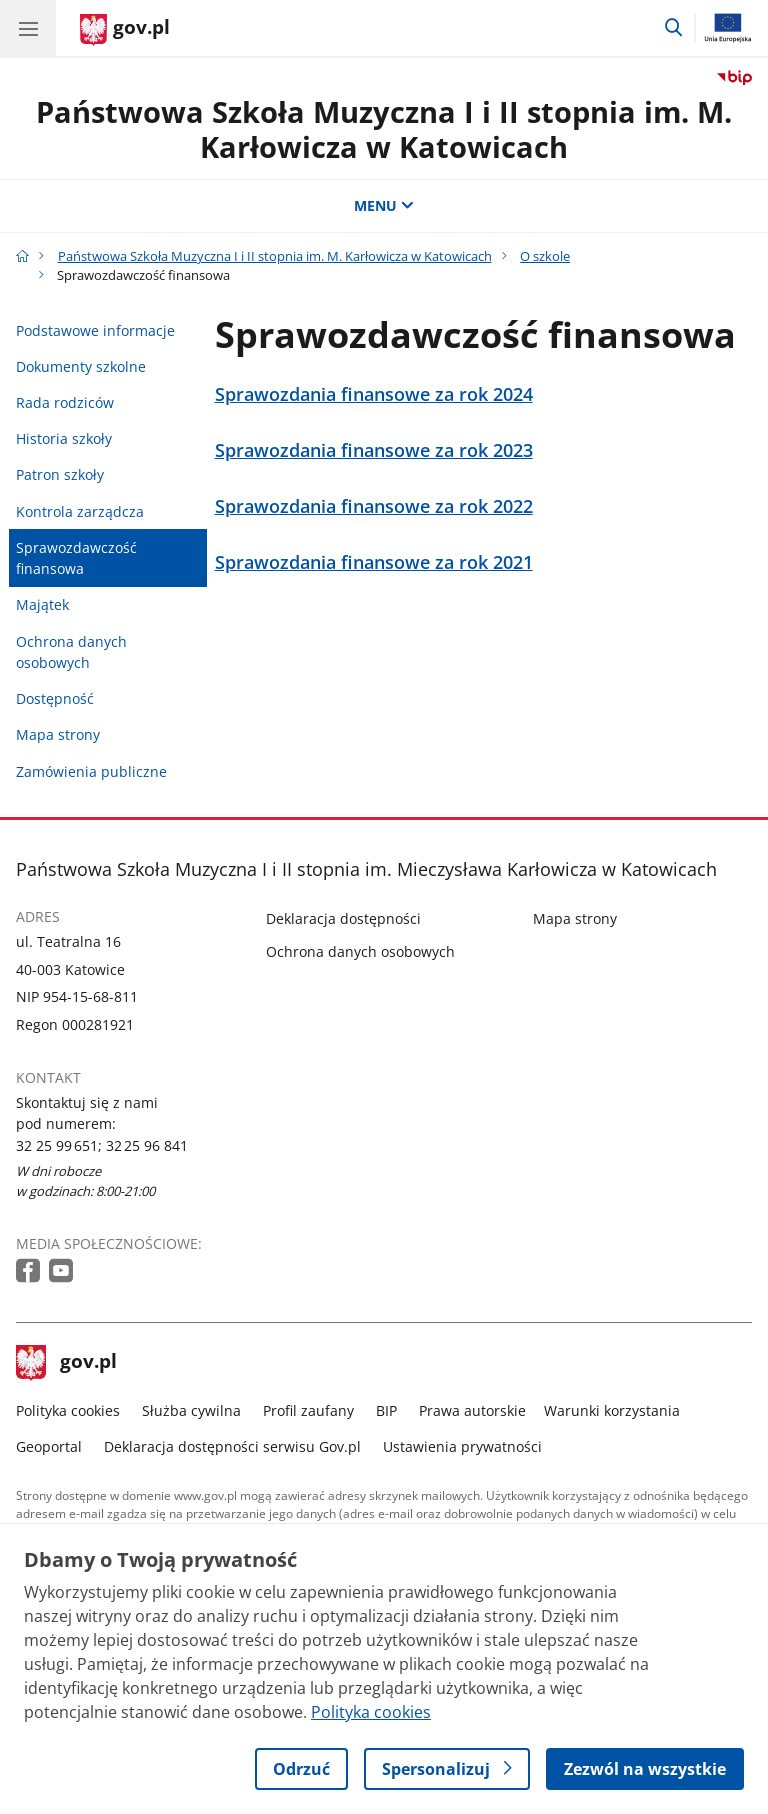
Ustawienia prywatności (462, 1446)
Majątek (42, 604)
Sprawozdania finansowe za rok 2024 (374, 394)
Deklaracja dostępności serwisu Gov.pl (232, 1446)
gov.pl (67, 1363)
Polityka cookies (68, 1410)
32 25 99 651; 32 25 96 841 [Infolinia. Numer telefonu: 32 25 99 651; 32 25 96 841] (102, 1145)
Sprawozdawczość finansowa (76, 558)
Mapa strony (58, 734)
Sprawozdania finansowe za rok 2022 (374, 506)
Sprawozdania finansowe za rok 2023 (374, 450)
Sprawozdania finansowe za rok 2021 (374, 562)
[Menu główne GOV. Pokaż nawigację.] (28, 28)
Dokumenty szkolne (81, 366)
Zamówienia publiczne (91, 771)
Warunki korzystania (612, 1410)
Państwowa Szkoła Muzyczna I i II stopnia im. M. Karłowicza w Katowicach (384, 129)
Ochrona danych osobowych (71, 652)
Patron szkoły (60, 474)
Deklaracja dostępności (343, 918)
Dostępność (55, 698)
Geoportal (49, 1446)
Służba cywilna (191, 1410)
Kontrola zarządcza (80, 511)
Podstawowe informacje (95, 330)
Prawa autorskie (472, 1410)
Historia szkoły (64, 438)
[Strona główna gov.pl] (125, 30)
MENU (384, 205)
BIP (386, 1410)
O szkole (545, 256)
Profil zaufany (308, 1410)
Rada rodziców (65, 402)
